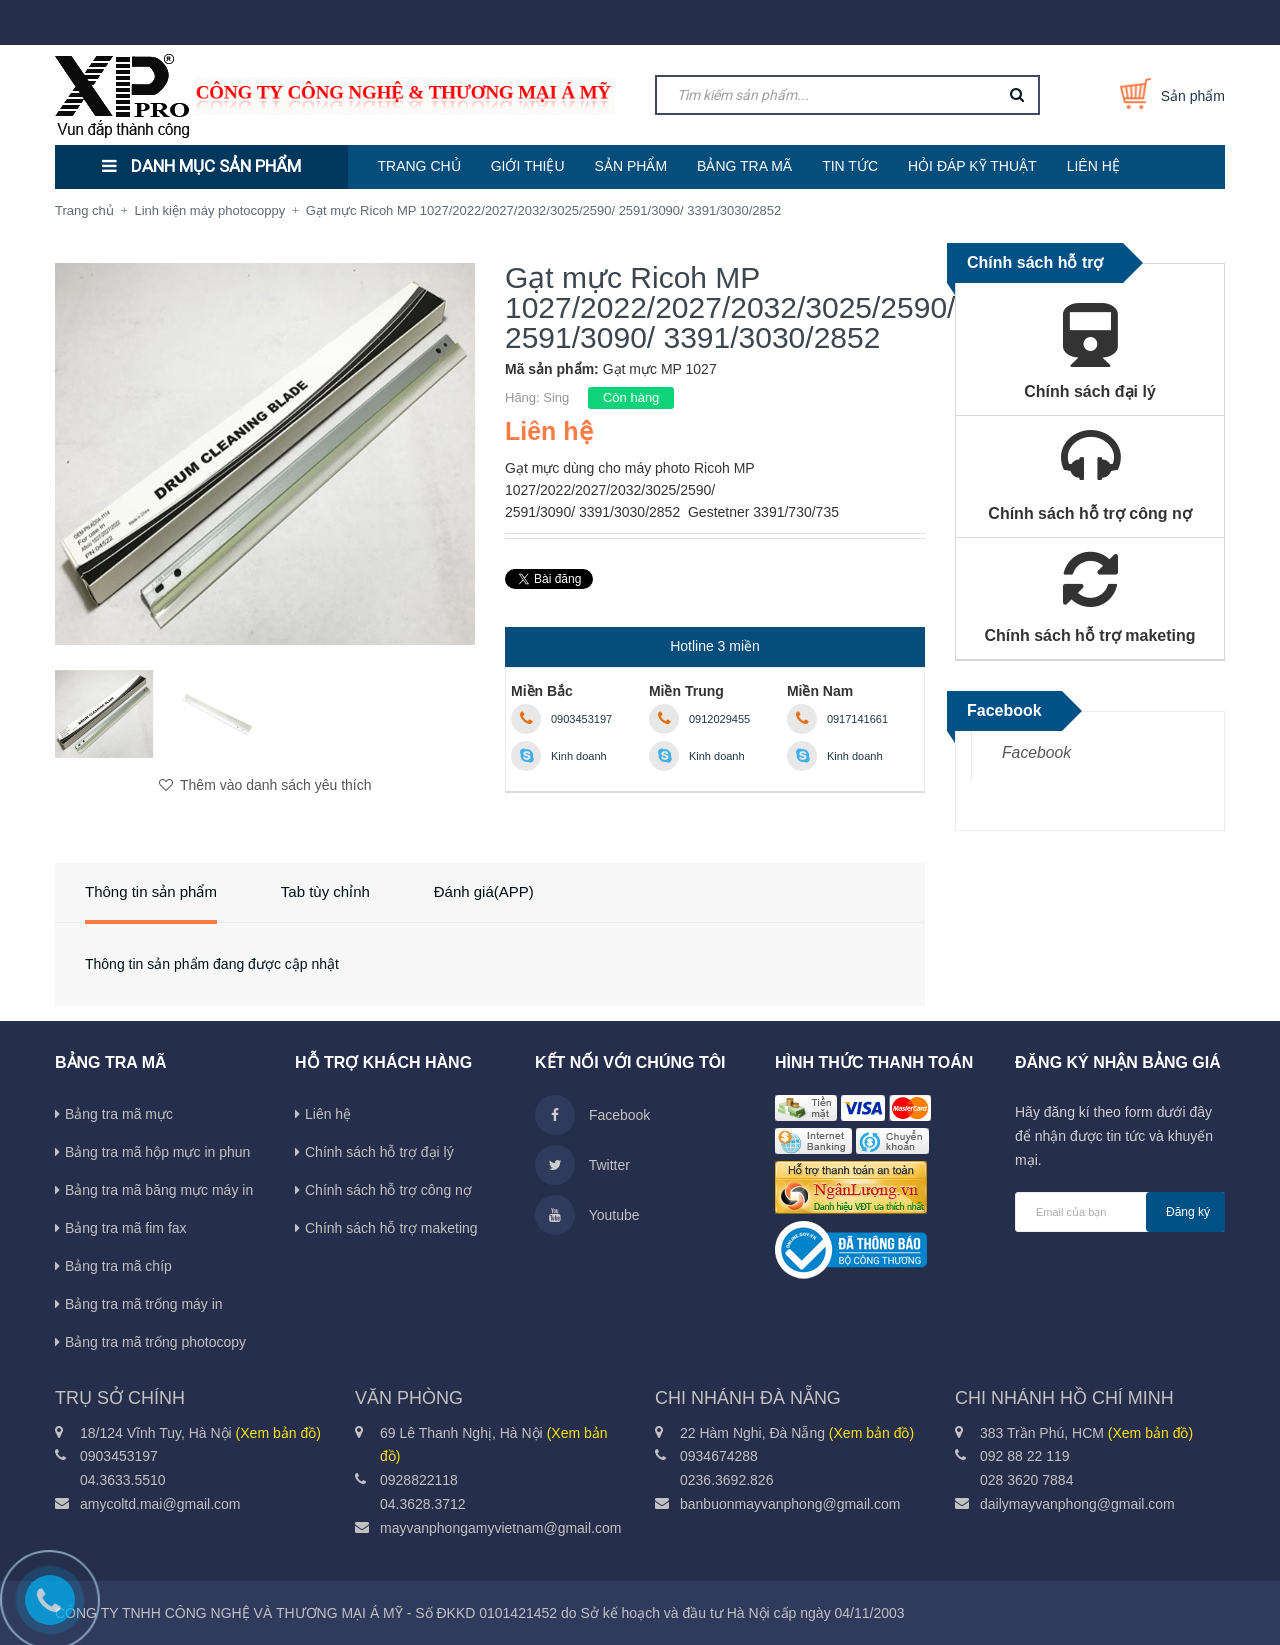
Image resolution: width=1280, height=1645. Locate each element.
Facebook (1036, 752)
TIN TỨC (850, 166)
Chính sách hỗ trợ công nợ (388, 1190)
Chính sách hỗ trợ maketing (391, 1228)
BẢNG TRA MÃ (744, 166)
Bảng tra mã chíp (118, 1266)
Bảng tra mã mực (119, 1114)
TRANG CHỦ (419, 166)
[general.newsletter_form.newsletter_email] (1120, 1212)
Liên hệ (328, 1114)
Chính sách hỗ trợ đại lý (379, 1152)
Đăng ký (1188, 1212)
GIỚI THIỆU (528, 166)
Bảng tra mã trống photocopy (155, 1342)
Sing (556, 397)
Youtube (587, 1215)
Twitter (582, 1165)
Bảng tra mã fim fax (126, 1228)
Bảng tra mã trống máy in (144, 1304)
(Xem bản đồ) (278, 1433)
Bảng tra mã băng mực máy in (159, 1190)
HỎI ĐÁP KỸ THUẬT (972, 166)
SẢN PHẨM (631, 166)
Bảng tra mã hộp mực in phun (157, 1152)
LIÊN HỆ (1093, 166)
